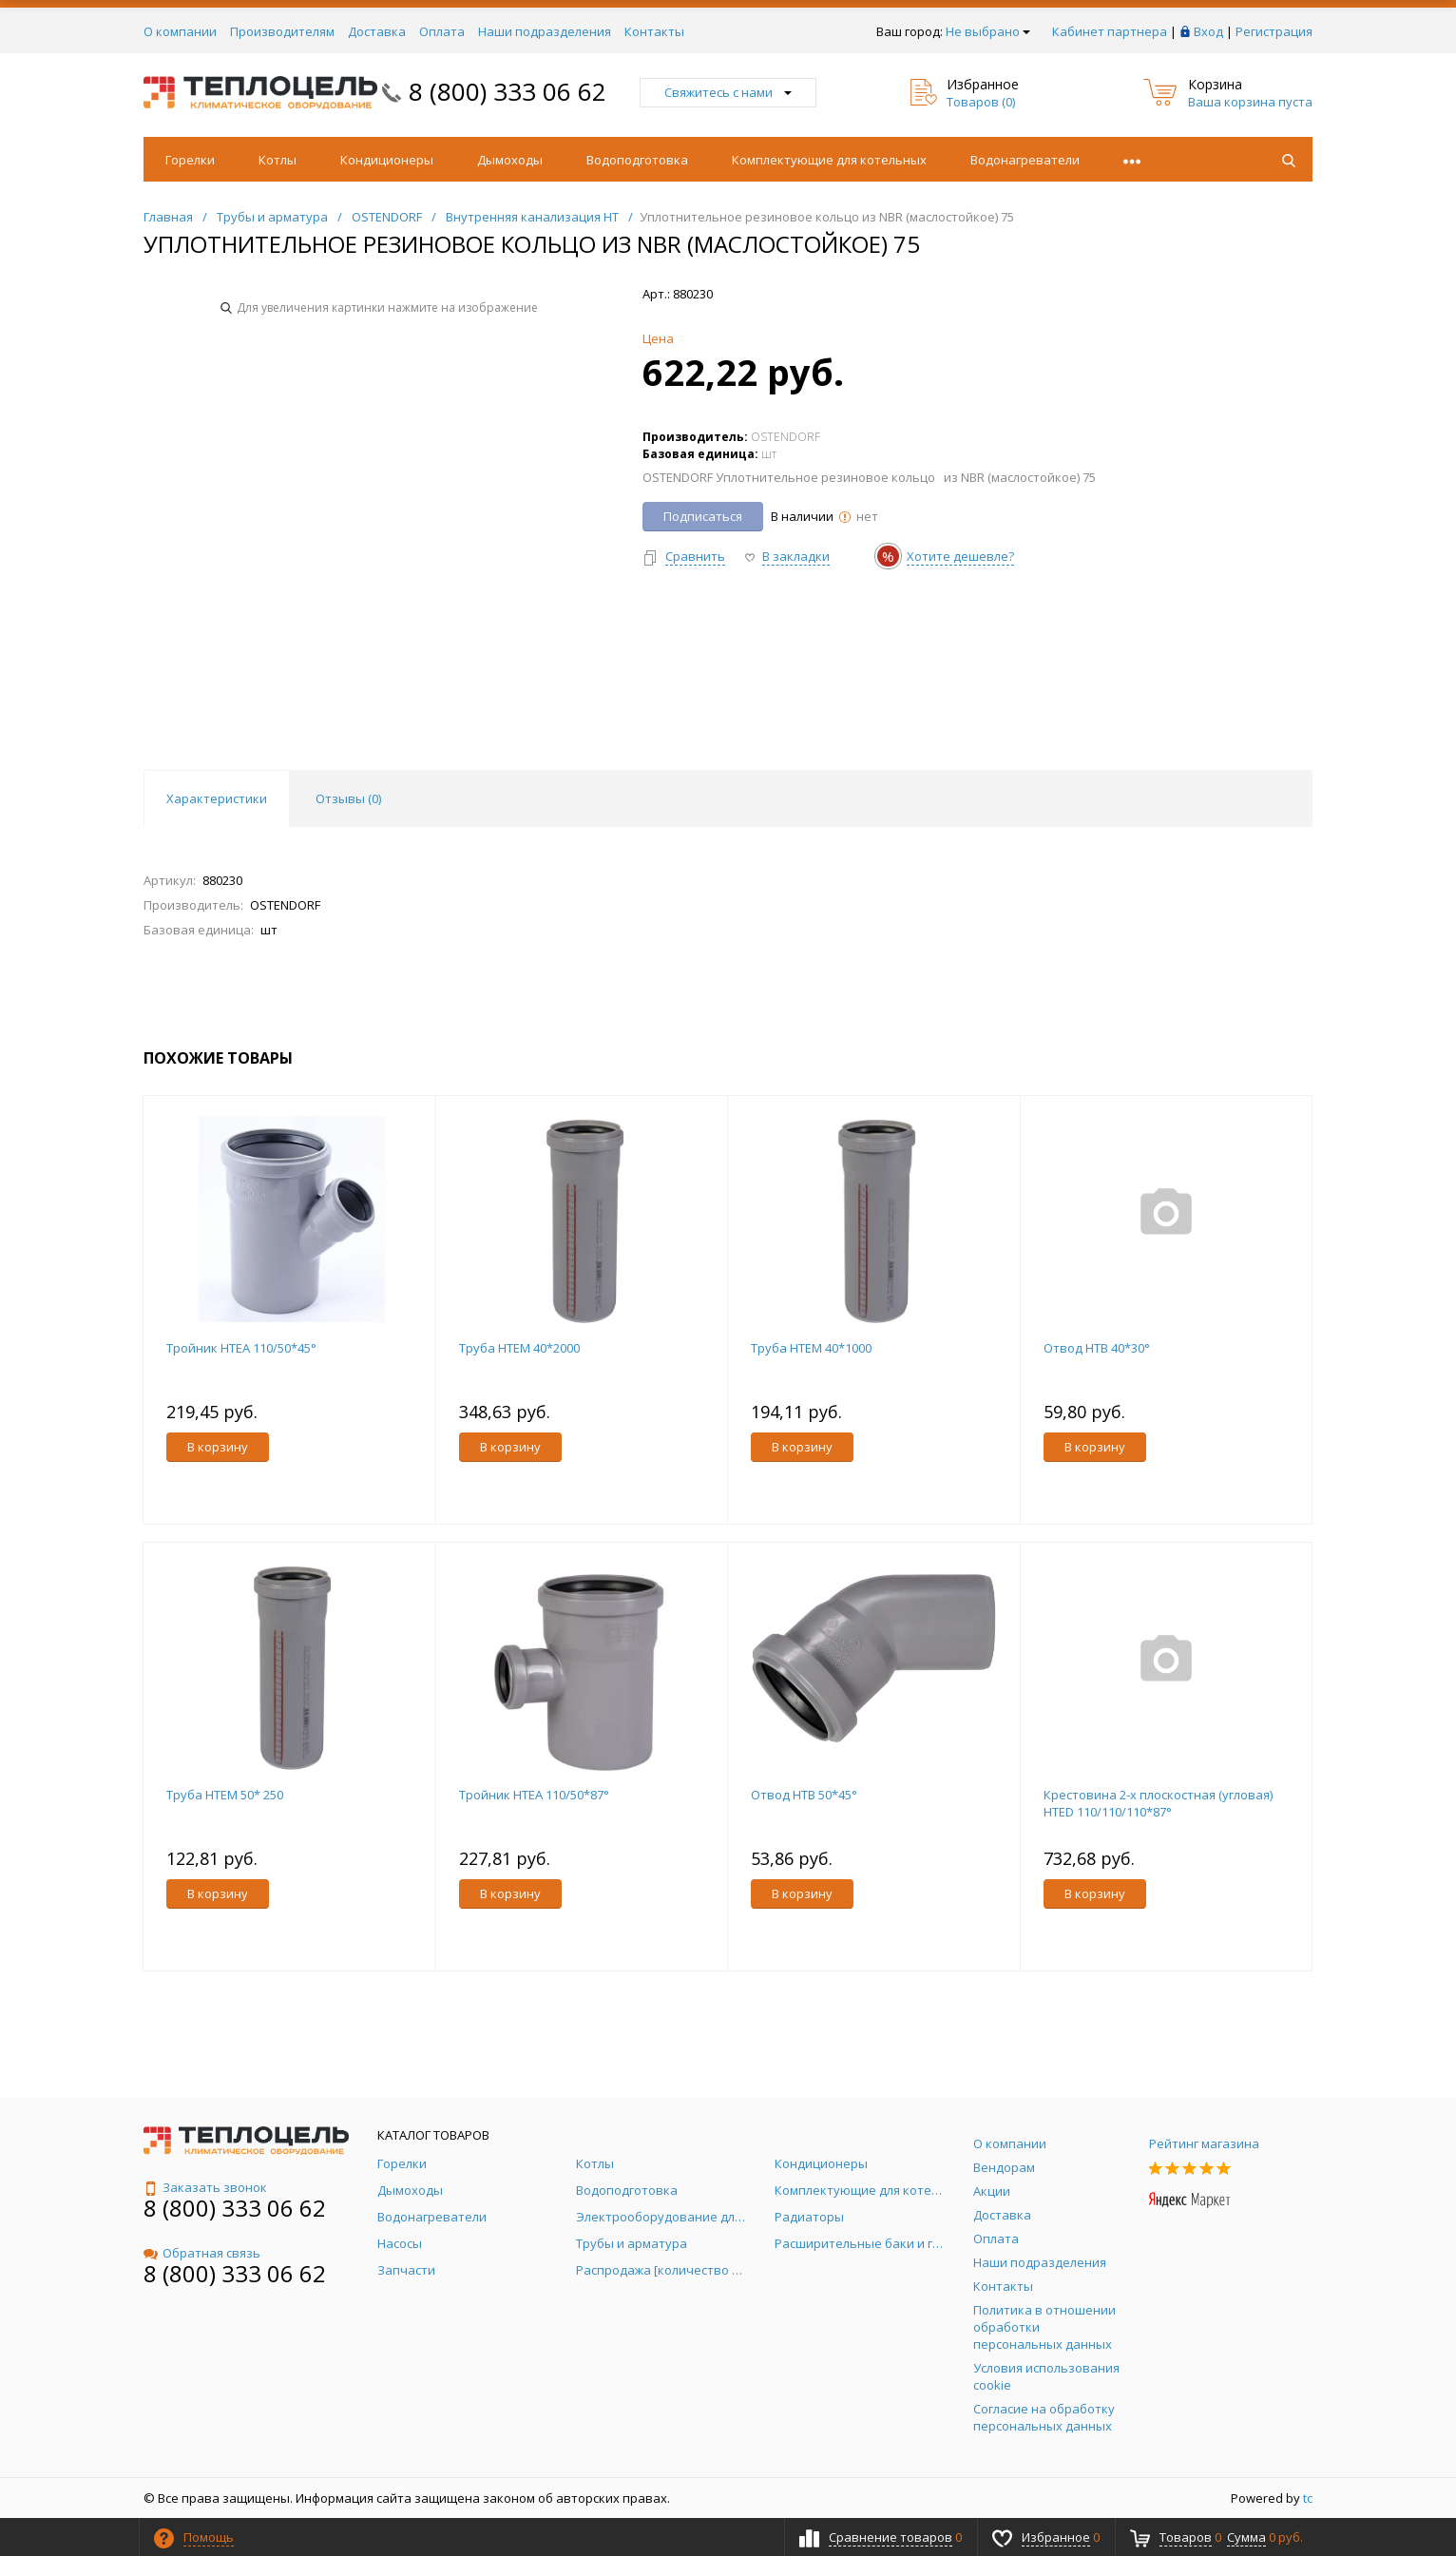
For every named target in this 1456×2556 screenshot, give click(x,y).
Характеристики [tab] (216, 798)
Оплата (442, 31)
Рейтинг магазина (1204, 2143)
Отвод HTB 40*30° (1097, 1347)
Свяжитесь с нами (728, 92)
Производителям (282, 31)
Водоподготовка (637, 159)
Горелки (190, 159)
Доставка (377, 31)
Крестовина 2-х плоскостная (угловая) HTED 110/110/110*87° (1158, 1803)
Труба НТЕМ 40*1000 (811, 1347)
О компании (180, 31)
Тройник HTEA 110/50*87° (534, 1794)
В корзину (217, 1446)
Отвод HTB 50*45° (804, 1794)
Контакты (654, 31)
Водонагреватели (1025, 159)
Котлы (278, 159)
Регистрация (1274, 31)
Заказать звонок (205, 2187)
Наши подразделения (544, 31)
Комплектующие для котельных (829, 159)
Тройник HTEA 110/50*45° (241, 1347)
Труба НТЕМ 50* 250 (224, 1794)
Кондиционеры (386, 159)
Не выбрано (988, 31)
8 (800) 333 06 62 (507, 91)
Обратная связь (202, 2252)
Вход (1208, 31)
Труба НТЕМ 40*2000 (519, 1347)
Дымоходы (510, 159)
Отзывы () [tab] (348, 798)
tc (1307, 2498)
